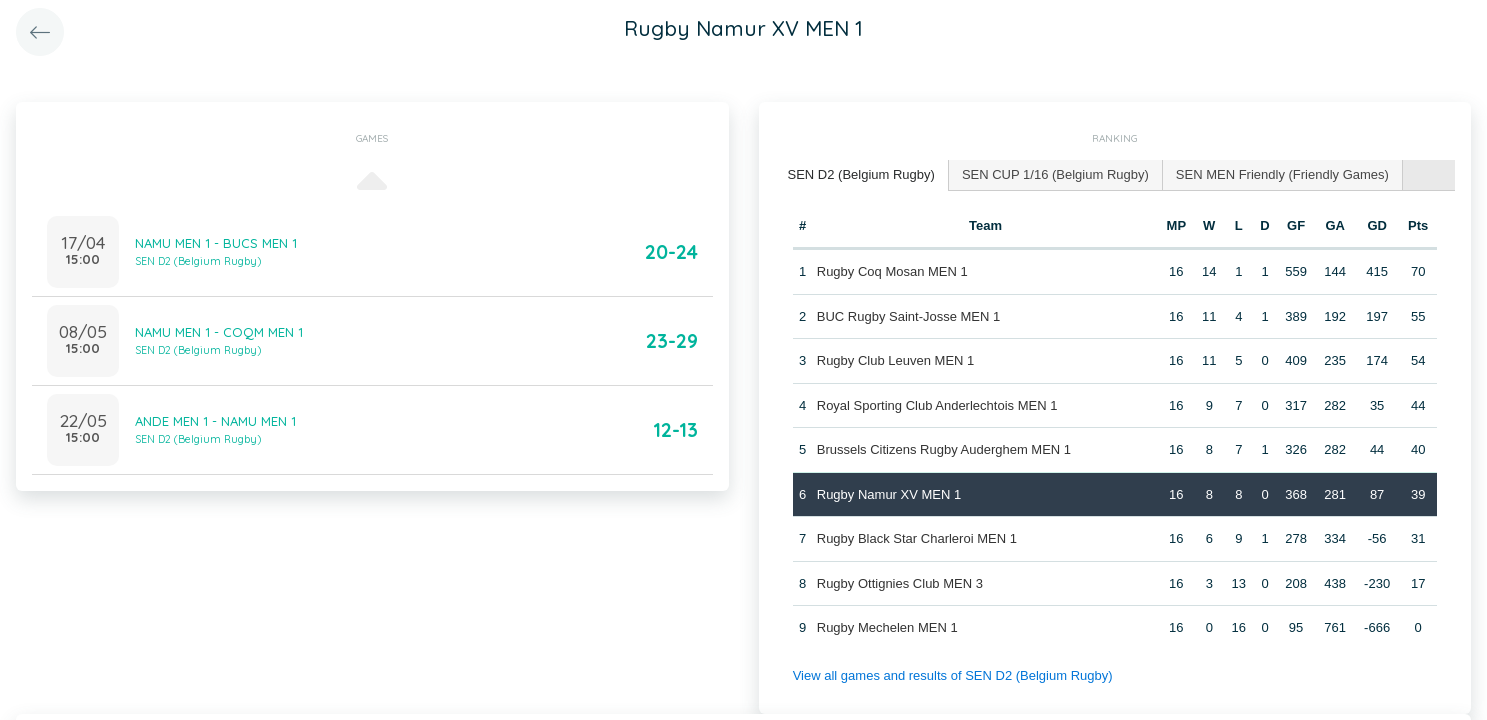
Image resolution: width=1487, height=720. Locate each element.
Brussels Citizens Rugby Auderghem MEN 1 (944, 449)
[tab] (862, 175)
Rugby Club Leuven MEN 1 (896, 360)
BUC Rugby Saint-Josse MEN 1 (909, 316)
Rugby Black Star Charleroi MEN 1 (917, 538)
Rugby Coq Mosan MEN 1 (892, 271)
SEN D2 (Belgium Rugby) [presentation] (861, 174)
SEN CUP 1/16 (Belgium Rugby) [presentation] (1055, 174)
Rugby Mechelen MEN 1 (887, 627)
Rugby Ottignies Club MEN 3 (900, 583)
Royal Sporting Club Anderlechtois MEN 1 (937, 405)
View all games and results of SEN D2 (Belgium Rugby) (953, 675)
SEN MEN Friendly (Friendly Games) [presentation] (1282, 174)
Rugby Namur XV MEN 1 (889, 494)
